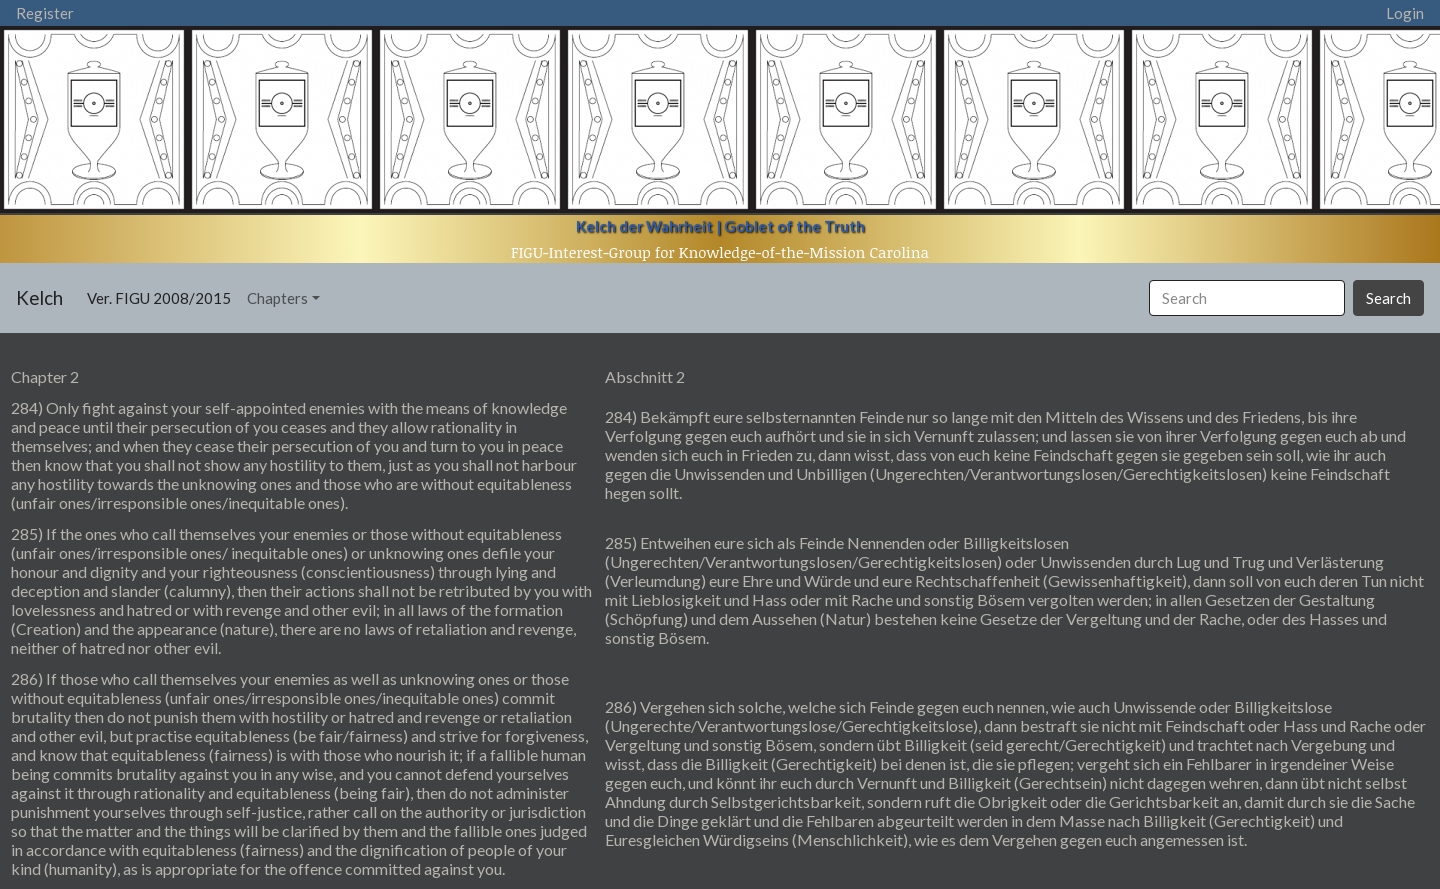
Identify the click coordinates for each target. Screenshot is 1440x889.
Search (1388, 298)
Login (1405, 13)
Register (45, 13)
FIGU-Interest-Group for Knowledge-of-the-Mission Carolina (720, 252)
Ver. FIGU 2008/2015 (163, 296)
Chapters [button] (277, 298)
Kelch (39, 297)
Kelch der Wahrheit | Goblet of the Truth (720, 226)
